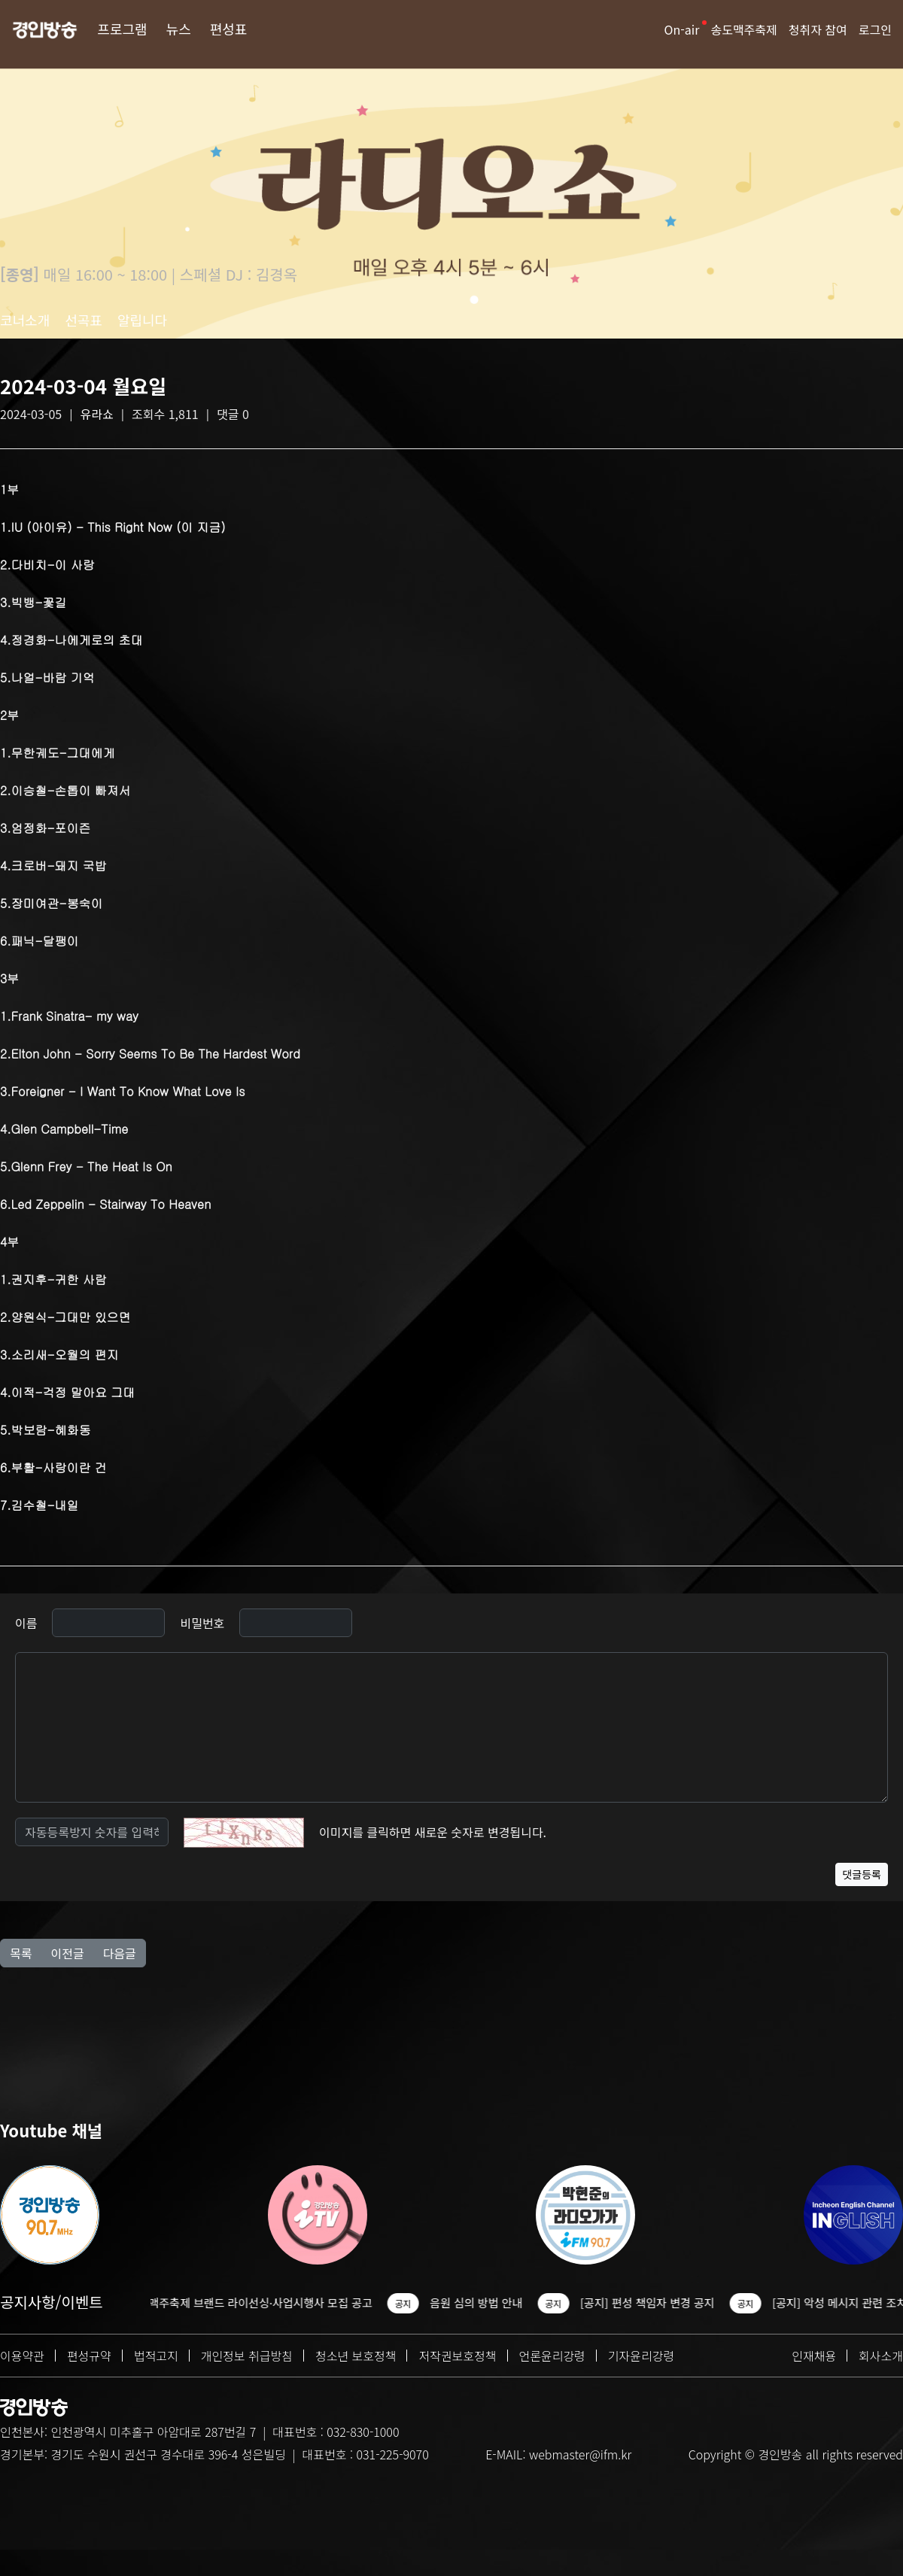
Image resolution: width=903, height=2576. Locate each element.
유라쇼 (97, 414)
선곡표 (83, 320)
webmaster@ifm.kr (580, 2454)
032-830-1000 (363, 2432)
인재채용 (814, 2356)
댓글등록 (861, 1874)
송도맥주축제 (743, 29)
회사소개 (881, 2356)
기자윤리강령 (641, 2356)
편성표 (229, 28)
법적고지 (156, 2356)
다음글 (119, 1953)
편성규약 (89, 2356)
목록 (21, 1953)
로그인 (875, 29)
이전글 (67, 1953)
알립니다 (142, 320)
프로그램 (122, 28)
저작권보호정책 (457, 2356)
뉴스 (178, 28)
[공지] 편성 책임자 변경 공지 (686, 2302)
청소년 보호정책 (356, 2356)
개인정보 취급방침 (247, 2356)
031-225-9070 (392, 2454)
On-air (682, 29)
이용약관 (22, 2356)
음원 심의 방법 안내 (516, 2302)
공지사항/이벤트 (51, 2302)
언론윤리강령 (552, 2356)
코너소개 (25, 320)
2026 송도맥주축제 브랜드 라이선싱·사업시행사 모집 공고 (275, 2302)
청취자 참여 (818, 29)
